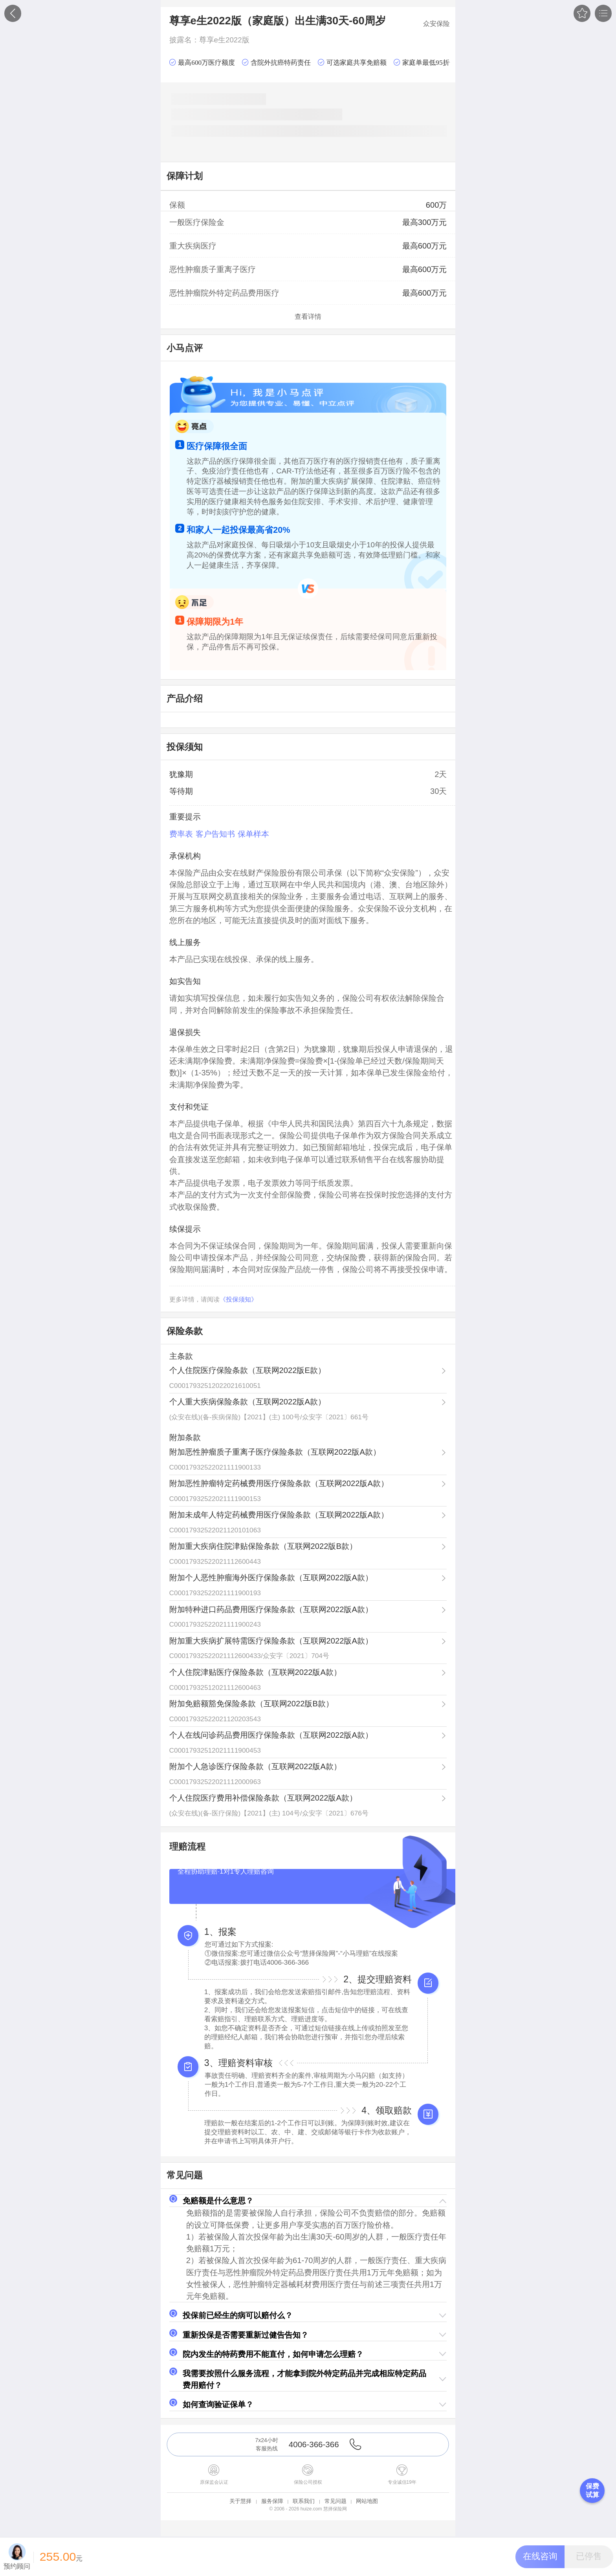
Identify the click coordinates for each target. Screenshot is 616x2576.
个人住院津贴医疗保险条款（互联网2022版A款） (255, 1672)
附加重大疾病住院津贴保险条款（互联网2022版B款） (263, 1546)
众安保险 (436, 23)
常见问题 (335, 2501)
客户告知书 (215, 834)
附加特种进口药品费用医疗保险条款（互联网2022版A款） (271, 1609)
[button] (308, 2201)
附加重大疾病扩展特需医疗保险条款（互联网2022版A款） (271, 1640)
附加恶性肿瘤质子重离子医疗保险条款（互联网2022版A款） (275, 1452)
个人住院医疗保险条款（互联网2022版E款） (247, 1370)
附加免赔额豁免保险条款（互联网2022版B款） (251, 1703)
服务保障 (272, 2501)
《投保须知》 (238, 1299)
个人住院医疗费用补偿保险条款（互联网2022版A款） (263, 1798)
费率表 (181, 834)
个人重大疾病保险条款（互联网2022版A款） (247, 1401)
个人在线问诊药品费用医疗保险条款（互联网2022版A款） (271, 1735)
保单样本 (253, 834)
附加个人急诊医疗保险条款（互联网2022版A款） (255, 1766)
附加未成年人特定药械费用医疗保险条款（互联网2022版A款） (279, 1514)
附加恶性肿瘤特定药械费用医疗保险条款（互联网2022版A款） (279, 1483)
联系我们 (304, 2501)
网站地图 (367, 2501)
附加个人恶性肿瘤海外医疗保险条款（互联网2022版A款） (271, 1577)
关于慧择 (240, 2501)
